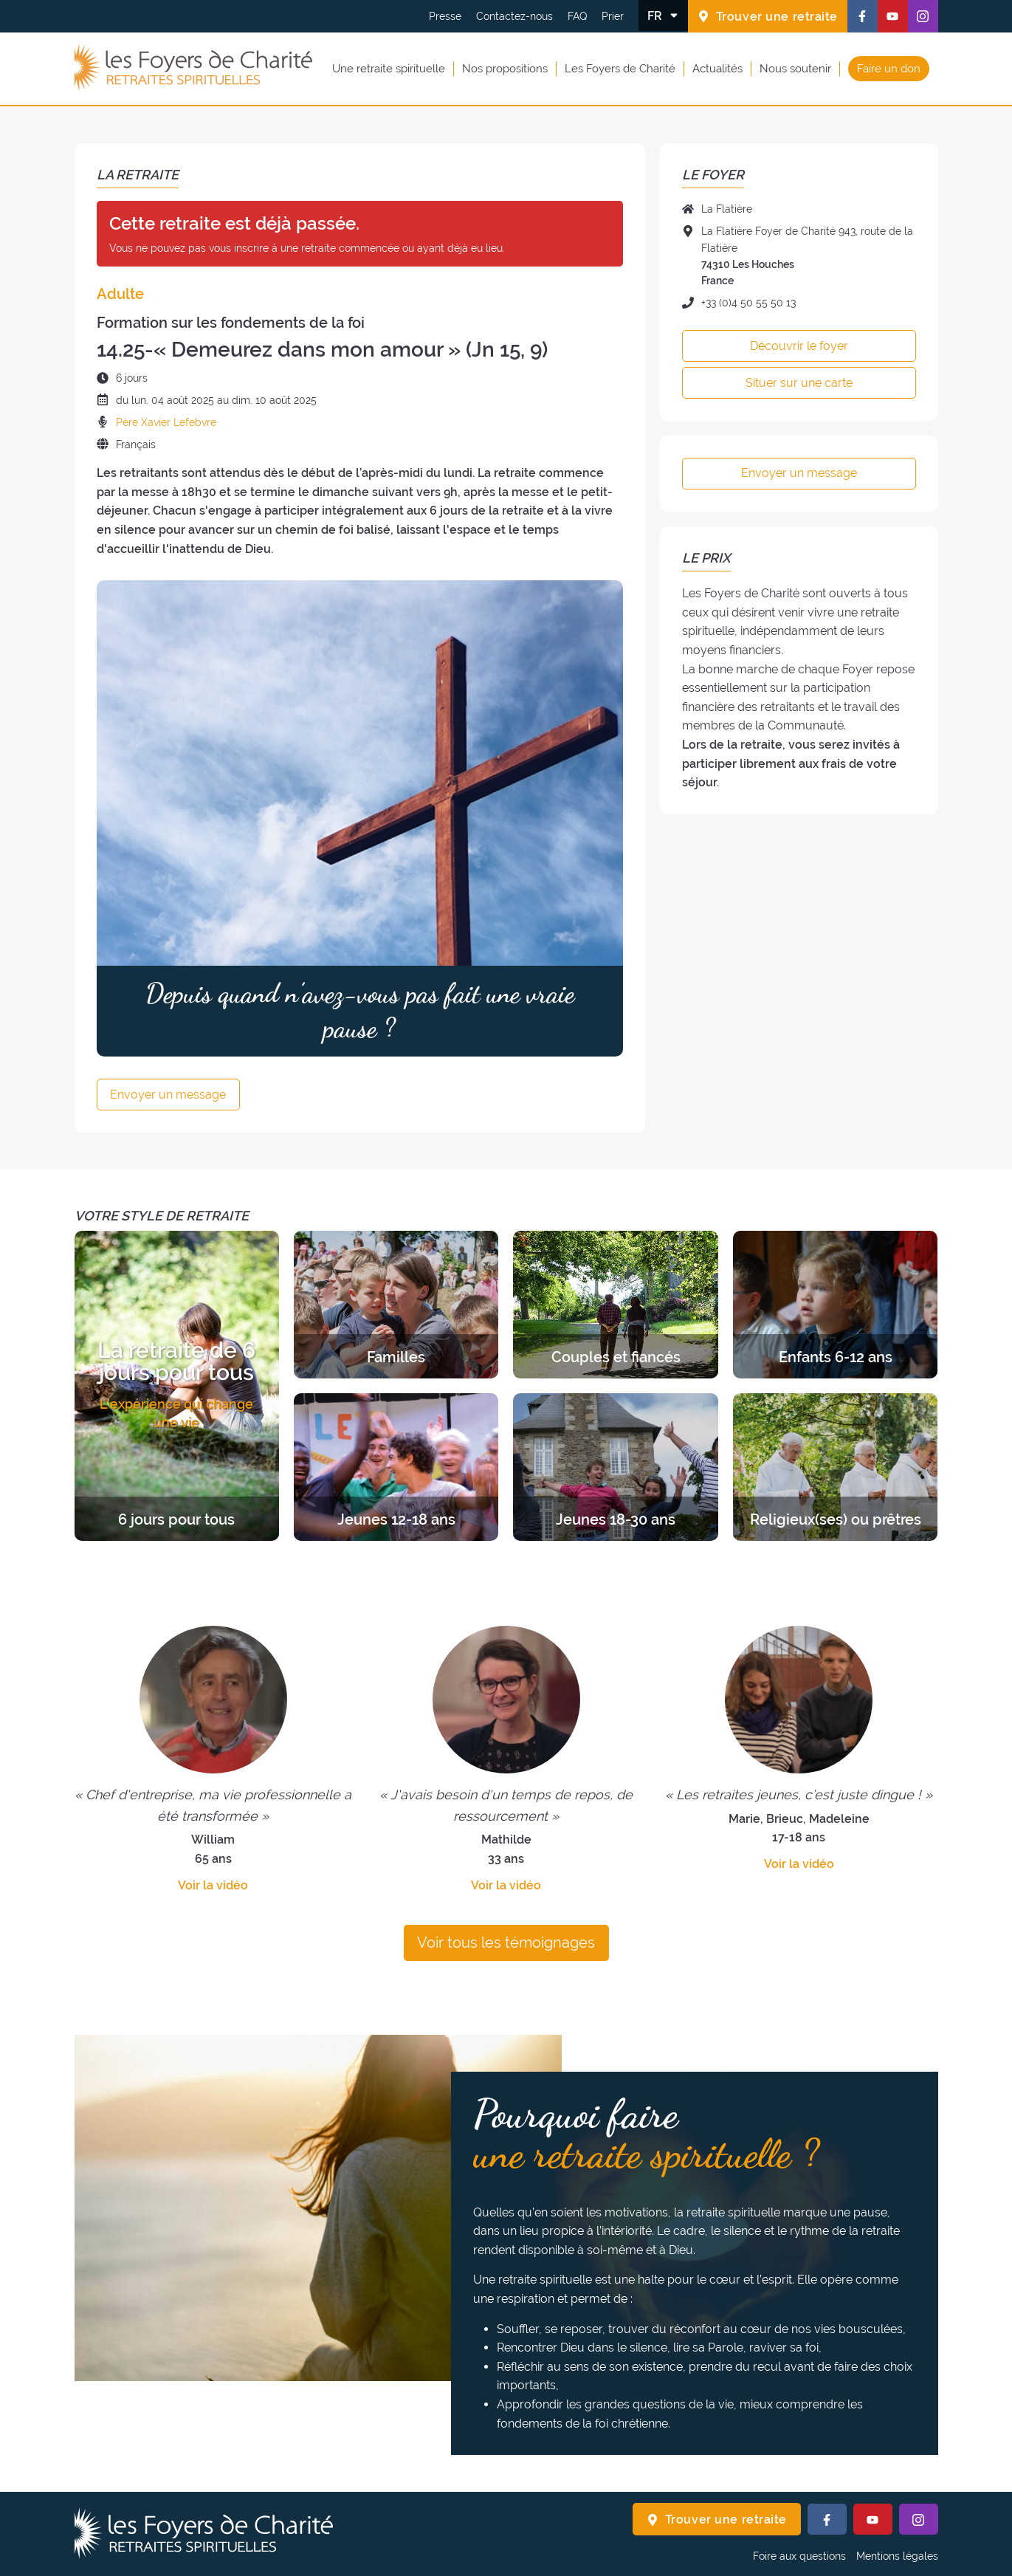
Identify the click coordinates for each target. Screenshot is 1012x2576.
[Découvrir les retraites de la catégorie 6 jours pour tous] (177, 1386)
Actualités (717, 68)
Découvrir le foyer (799, 346)
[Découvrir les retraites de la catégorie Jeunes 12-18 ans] (396, 1467)
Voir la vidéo (213, 1885)
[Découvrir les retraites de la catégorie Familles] (396, 1304)
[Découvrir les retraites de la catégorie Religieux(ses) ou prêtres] (835, 1467)
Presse (445, 16)
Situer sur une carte (799, 383)
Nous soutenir (795, 68)
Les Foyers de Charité (620, 68)
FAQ (577, 16)
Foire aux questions (799, 2556)
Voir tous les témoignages (506, 1942)
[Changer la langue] (663, 15)
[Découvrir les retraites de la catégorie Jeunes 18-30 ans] (615, 1467)
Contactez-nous (514, 16)
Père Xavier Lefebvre (166, 422)
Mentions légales (897, 2556)
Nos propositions (505, 68)
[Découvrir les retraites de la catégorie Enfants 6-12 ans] (835, 1304)
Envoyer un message (168, 1095)
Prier (613, 16)
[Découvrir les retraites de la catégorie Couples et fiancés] (615, 1304)
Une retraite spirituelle (388, 68)
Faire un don (888, 68)
